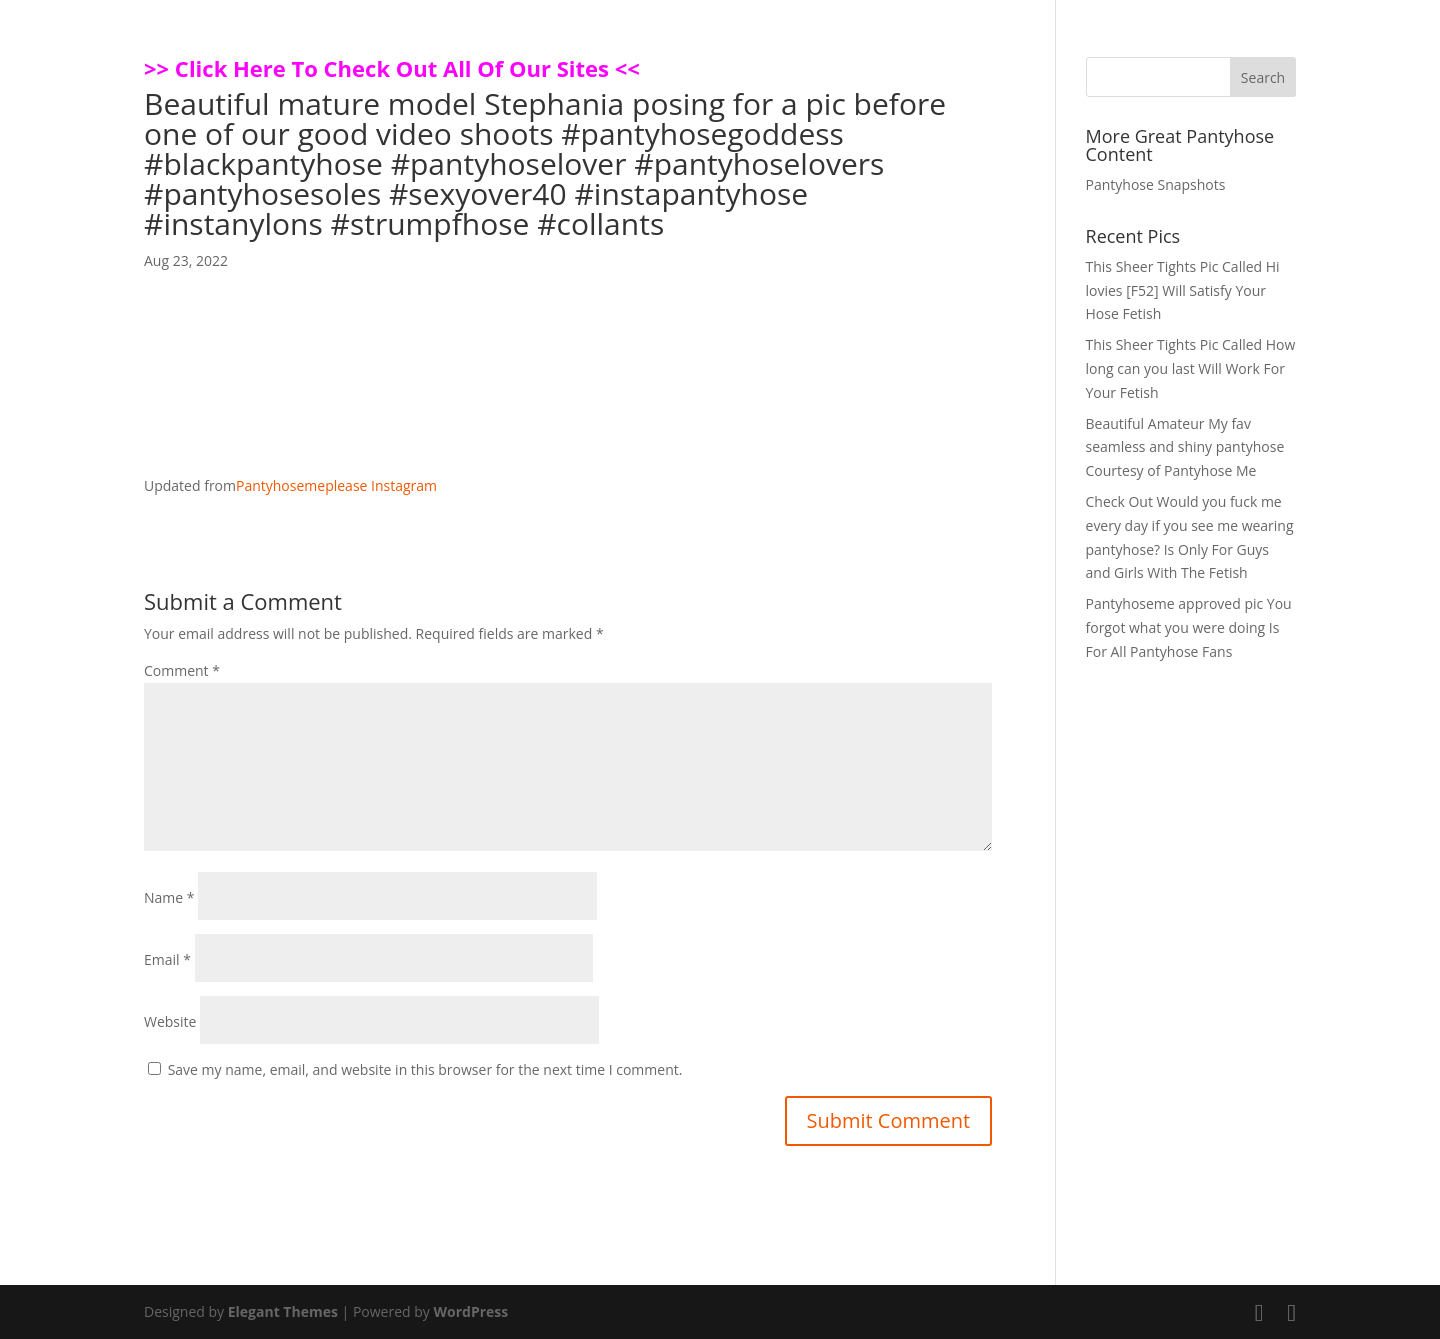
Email (167, 959)
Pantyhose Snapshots (1156, 184)
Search (1263, 77)
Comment (182, 670)
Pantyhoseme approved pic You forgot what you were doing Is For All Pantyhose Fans (1189, 627)
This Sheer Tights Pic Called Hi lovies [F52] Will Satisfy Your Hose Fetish (1183, 290)
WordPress (470, 1311)
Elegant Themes (283, 1311)
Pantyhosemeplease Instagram (336, 485)
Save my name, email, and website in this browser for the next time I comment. (425, 1069)
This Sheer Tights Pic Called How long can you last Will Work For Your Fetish (1191, 368)
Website (170, 1021)
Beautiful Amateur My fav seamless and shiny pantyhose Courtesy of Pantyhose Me (1185, 447)
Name (169, 897)
